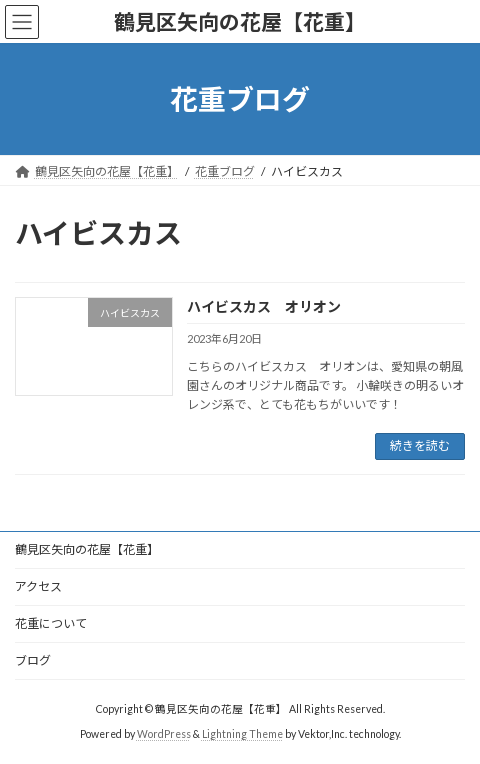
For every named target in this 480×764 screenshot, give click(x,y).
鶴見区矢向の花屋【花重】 (87, 549)
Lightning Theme (242, 733)
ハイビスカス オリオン (264, 306)
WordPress (164, 733)
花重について (51, 623)
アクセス (38, 586)
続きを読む (420, 445)
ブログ (33, 660)
